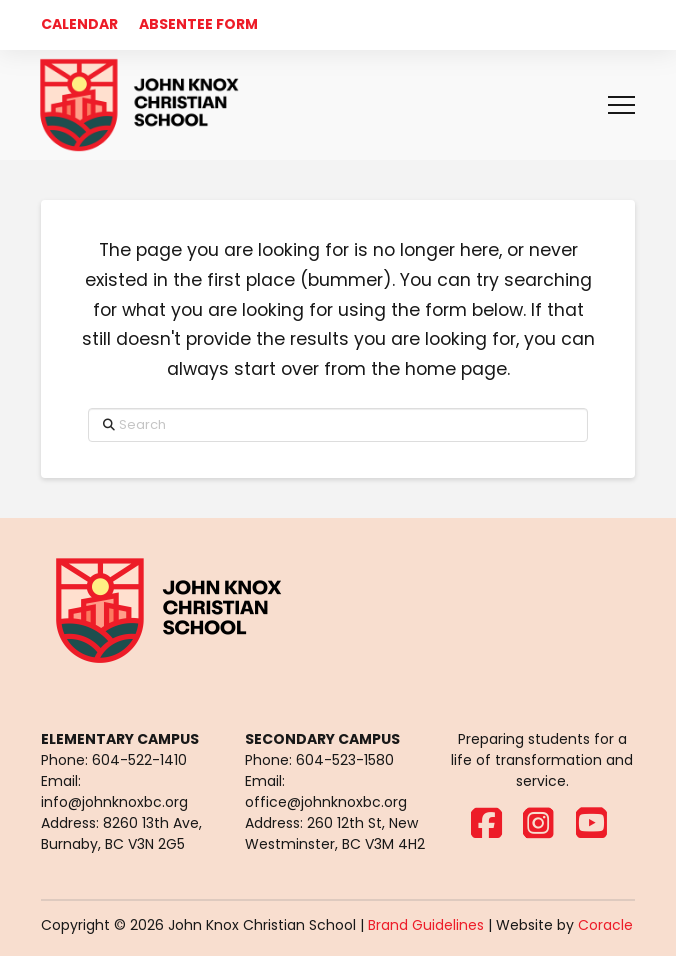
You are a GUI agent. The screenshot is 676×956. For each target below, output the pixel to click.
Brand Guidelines (426, 925)
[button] (621, 105)
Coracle (605, 925)
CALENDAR (79, 24)
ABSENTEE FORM (198, 24)
